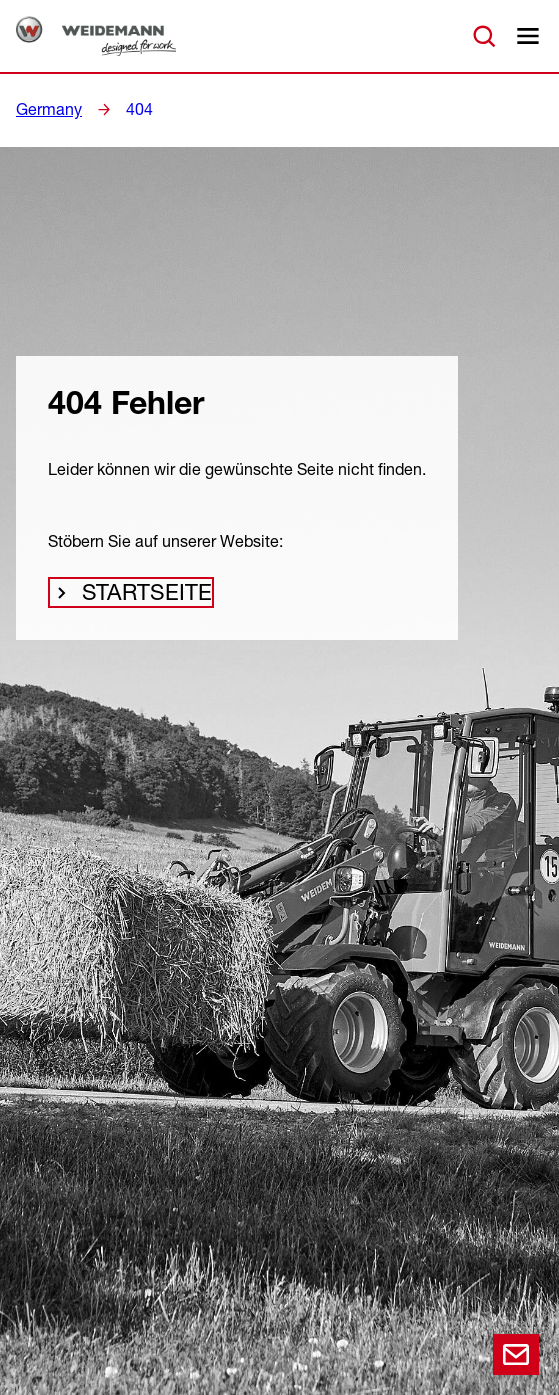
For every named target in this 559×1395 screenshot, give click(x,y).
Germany (45, 109)
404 (131, 109)
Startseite (139, 599)
